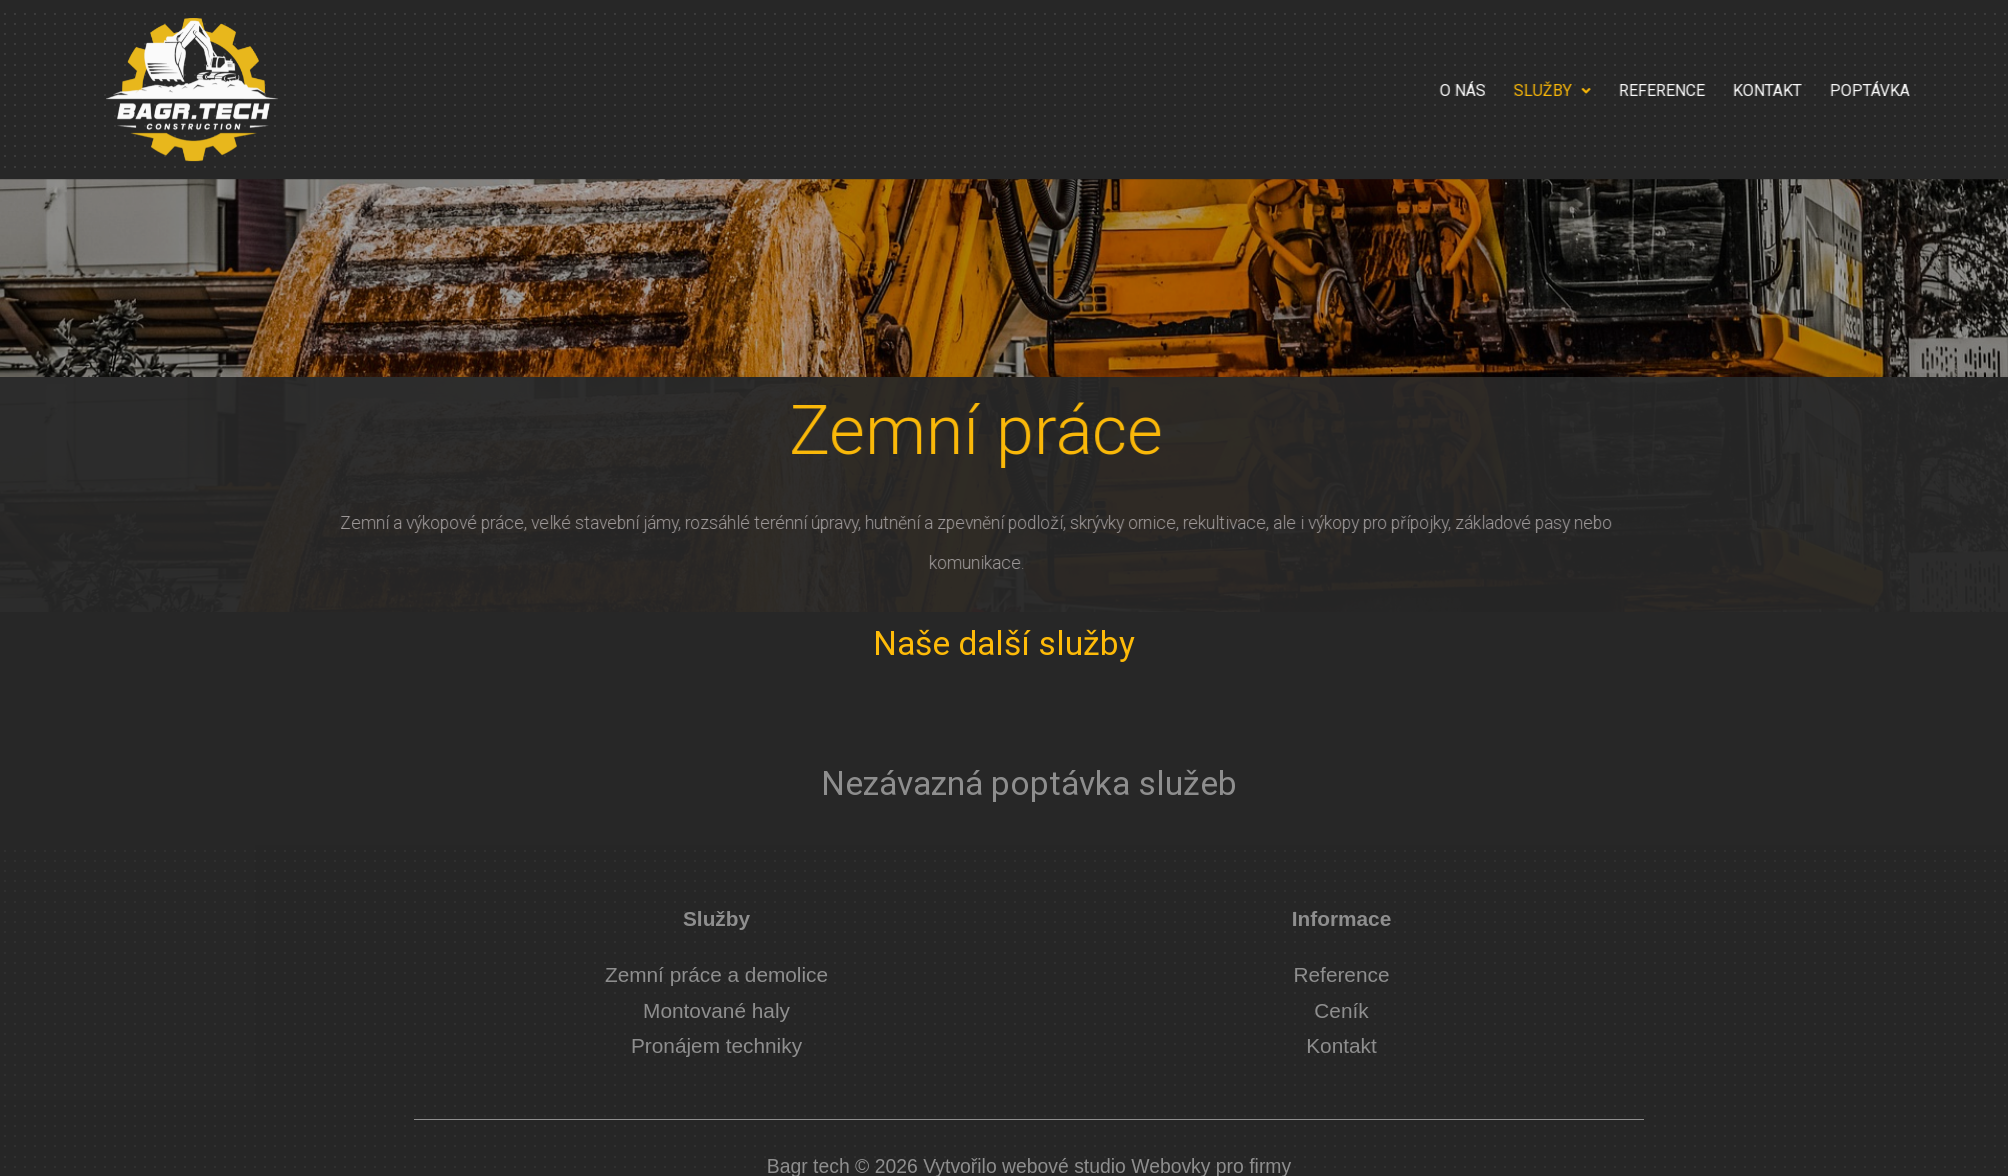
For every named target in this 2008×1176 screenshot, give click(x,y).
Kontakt (1900, 90)
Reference (1795, 90)
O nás (1596, 90)
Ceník (1341, 1010)
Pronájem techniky (716, 1045)
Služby (1685, 90)
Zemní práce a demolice (716, 974)
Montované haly (716, 1010)
